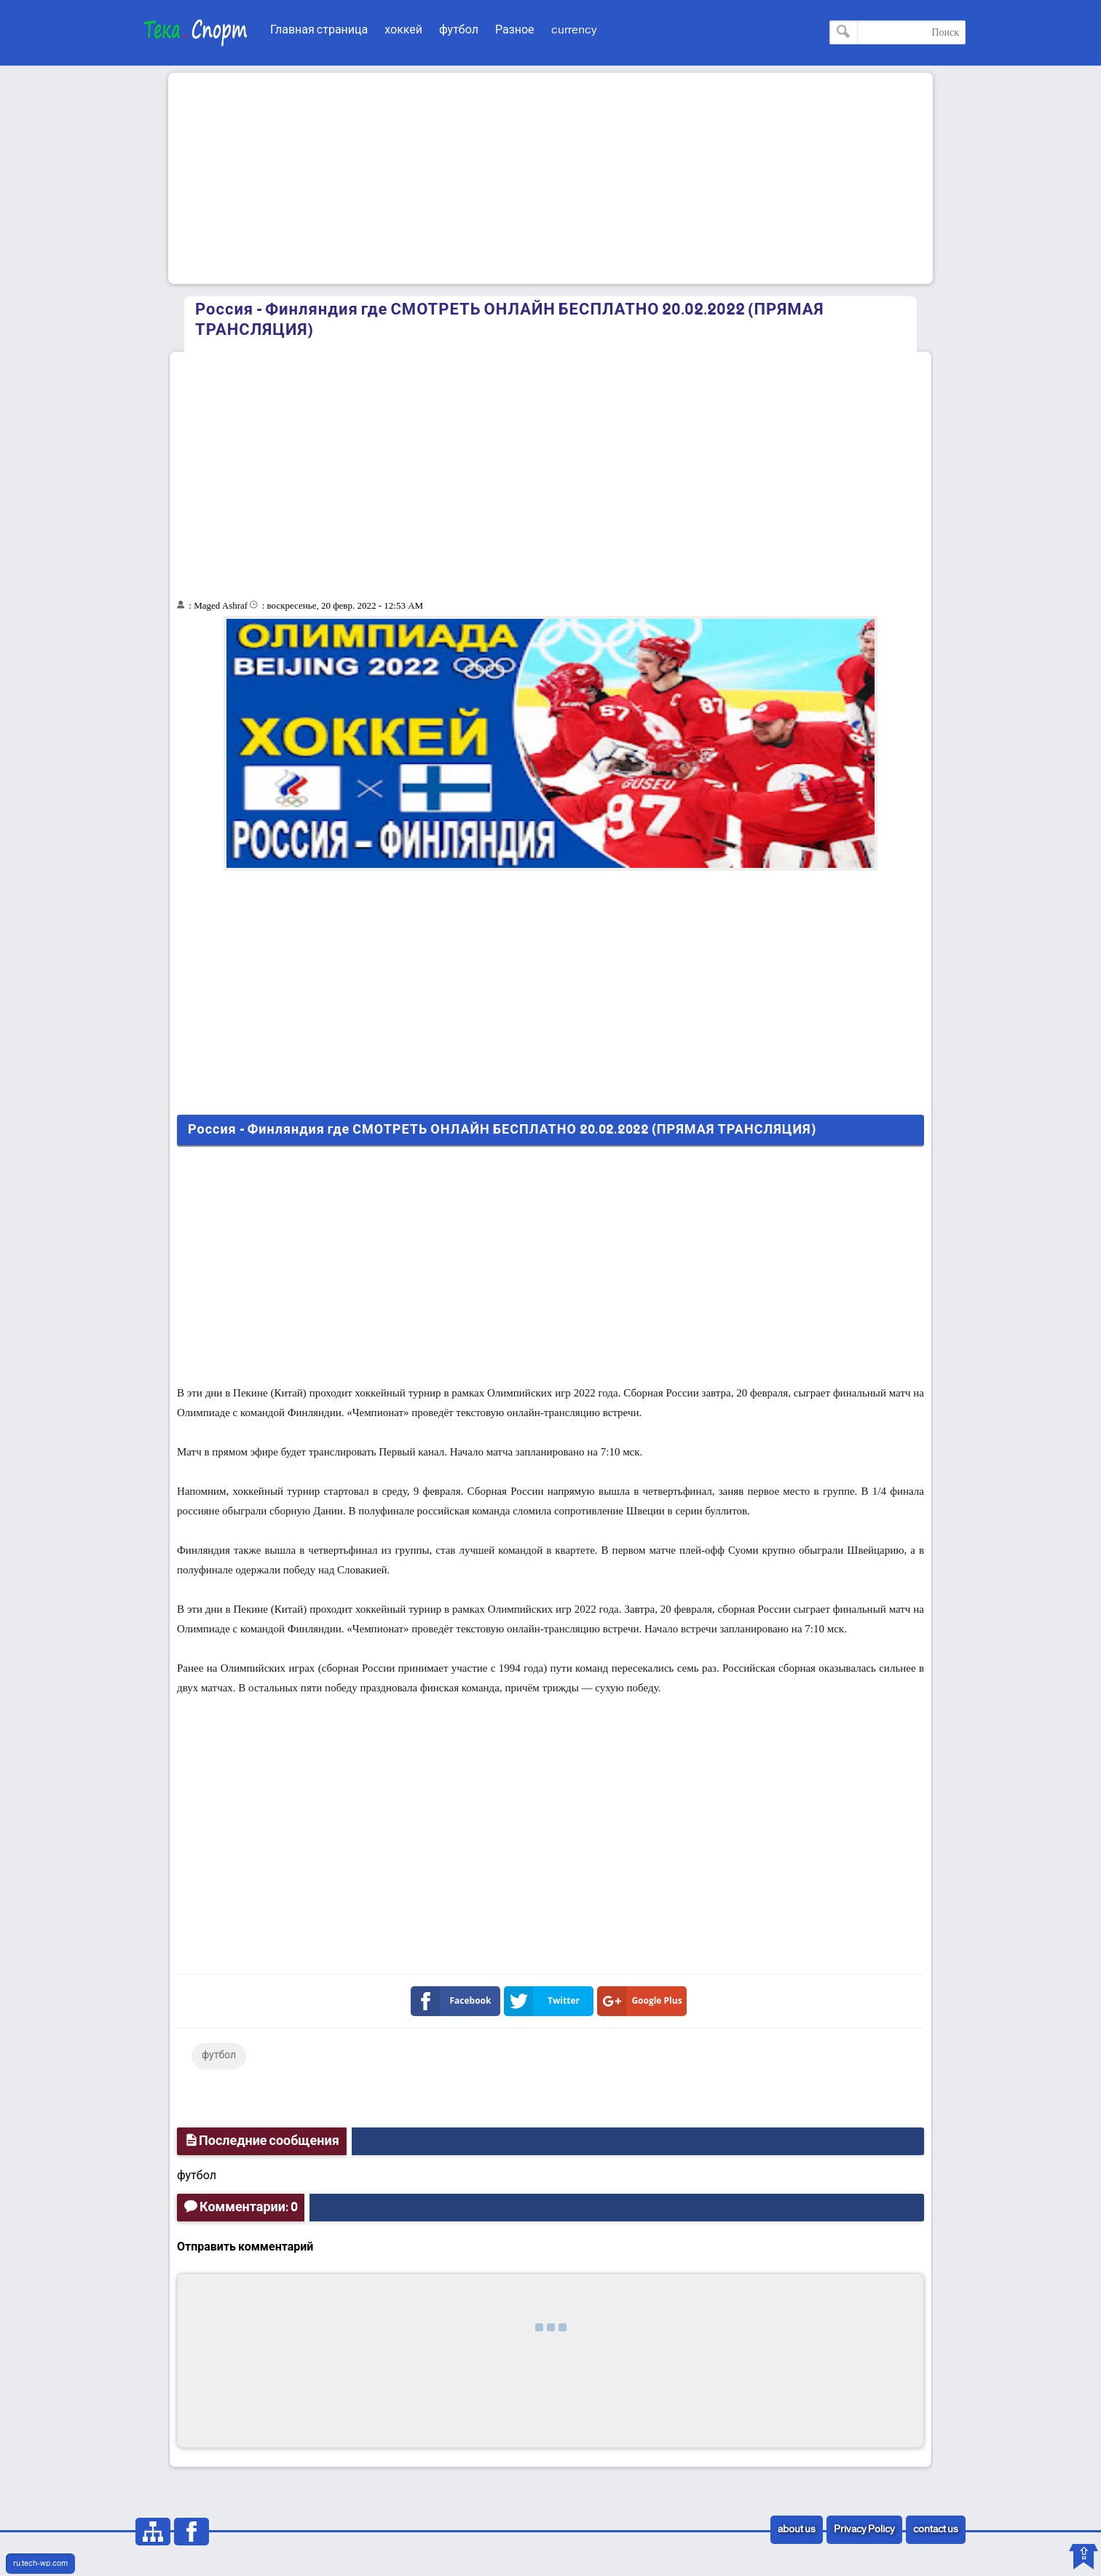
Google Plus (642, 2001)
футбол (458, 30)
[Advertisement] (550, 178)
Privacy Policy (864, 2530)
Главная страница (319, 30)
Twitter (545, 2001)
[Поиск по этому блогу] (897, 32)
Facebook (454, 2001)
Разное (514, 30)
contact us (935, 2530)
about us (797, 2530)
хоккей (403, 30)
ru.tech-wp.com (40, 2563)
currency (574, 30)
